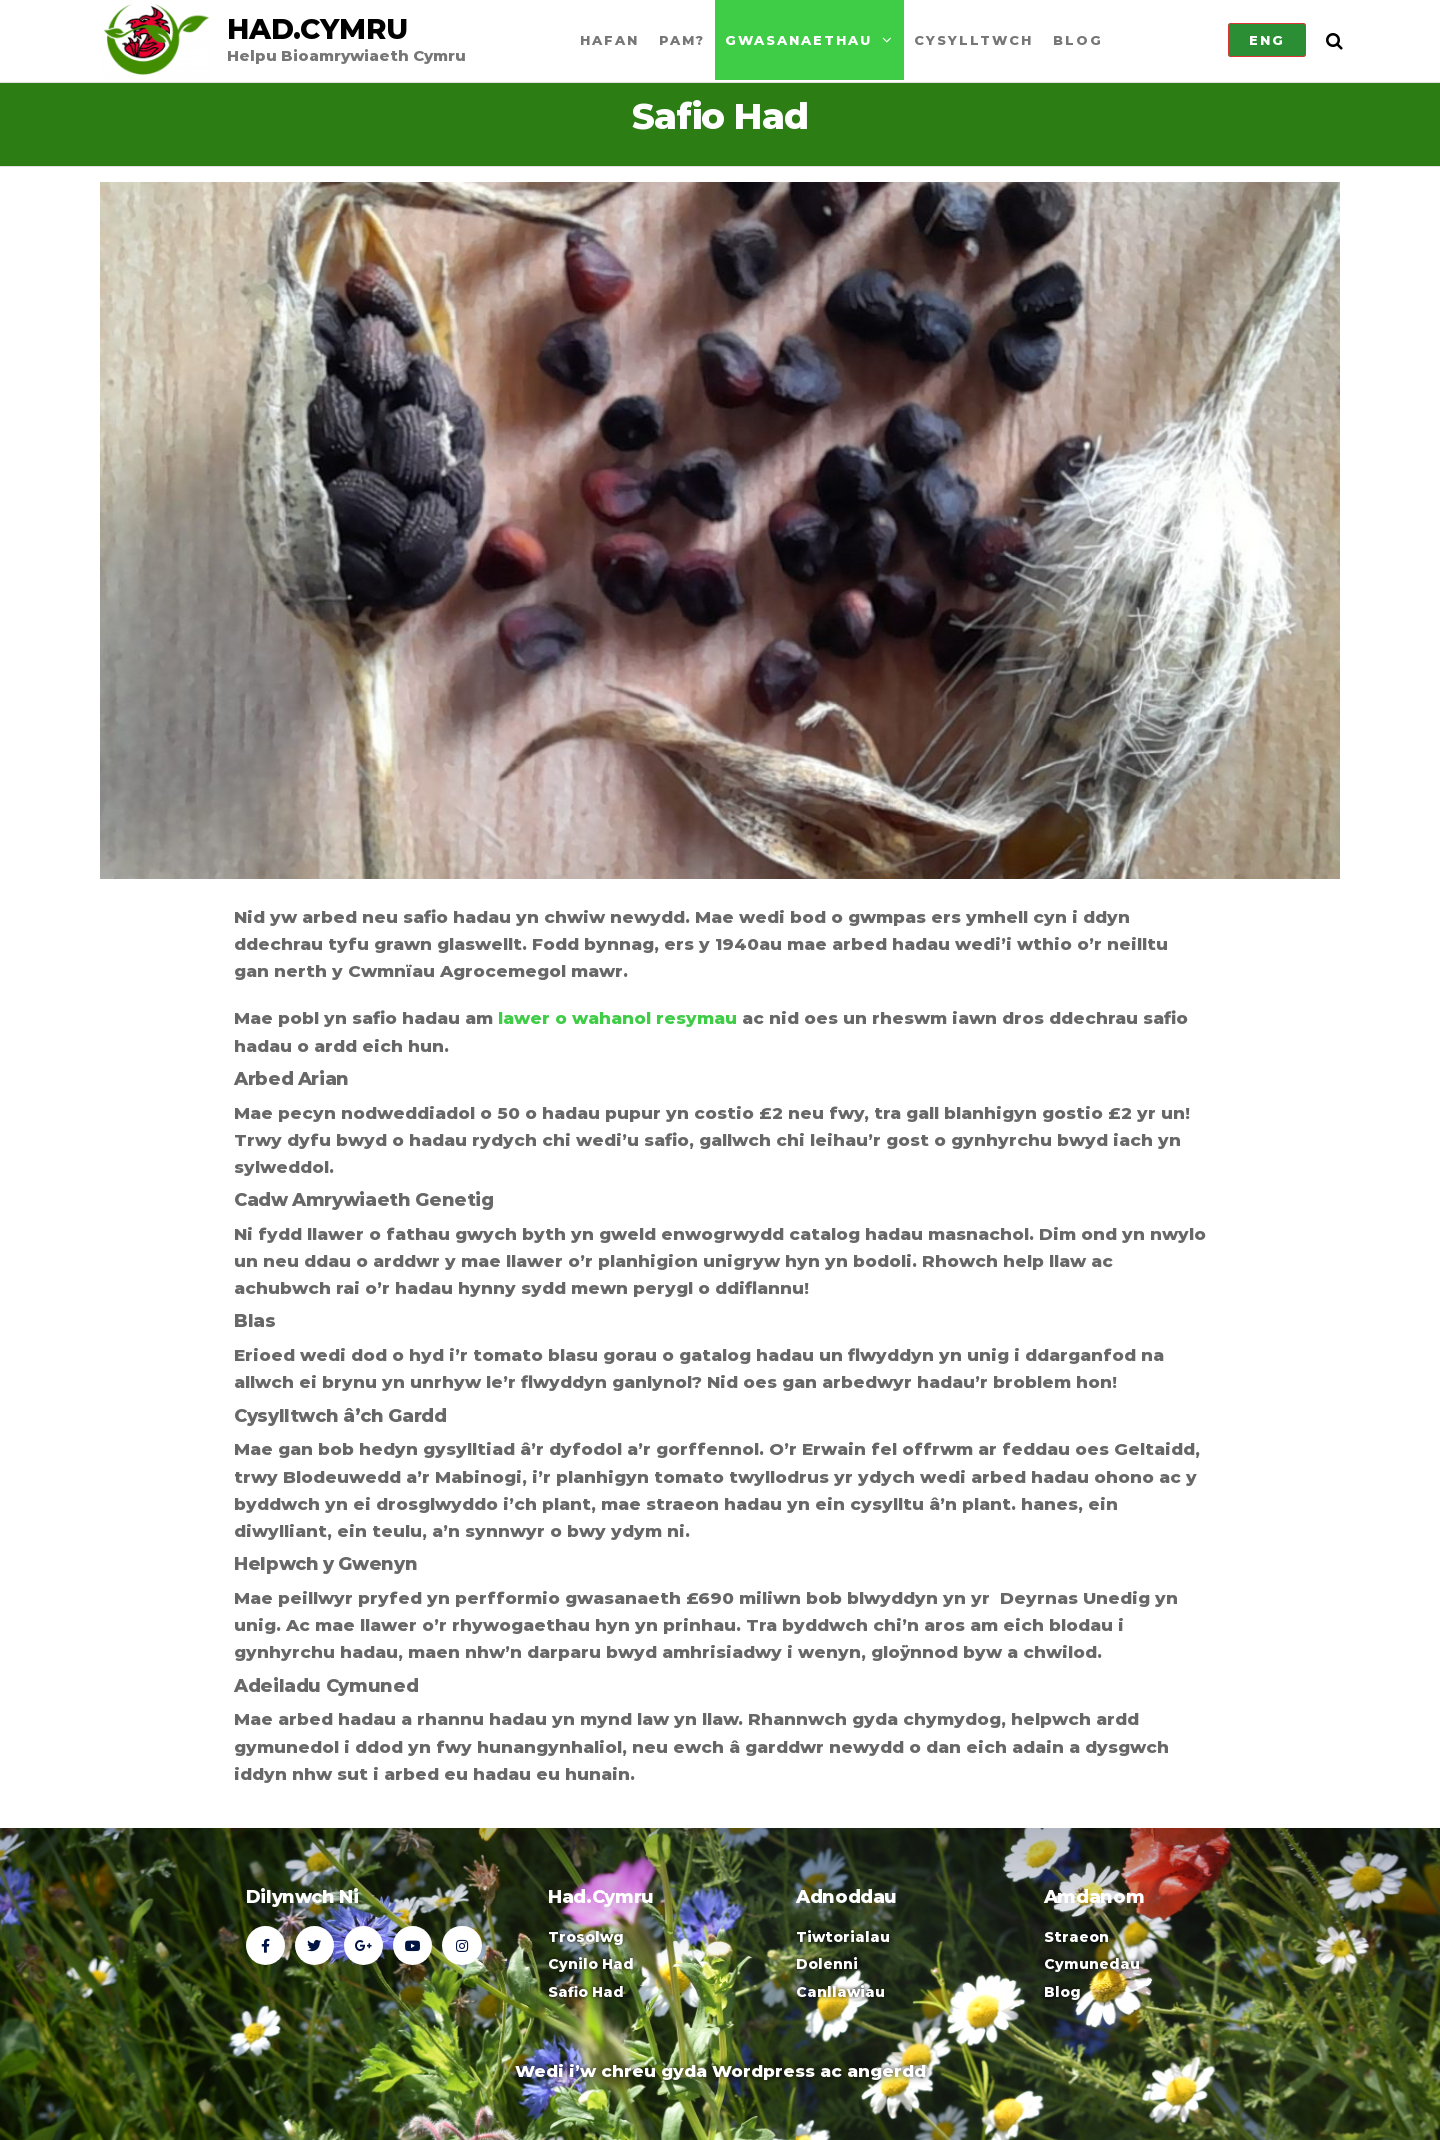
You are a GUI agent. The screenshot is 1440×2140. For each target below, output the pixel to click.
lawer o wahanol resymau (617, 1018)
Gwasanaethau (798, 40)
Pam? (682, 40)
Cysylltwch (973, 40)
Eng (1267, 40)
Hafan (609, 40)
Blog (1078, 40)
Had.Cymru (317, 29)
